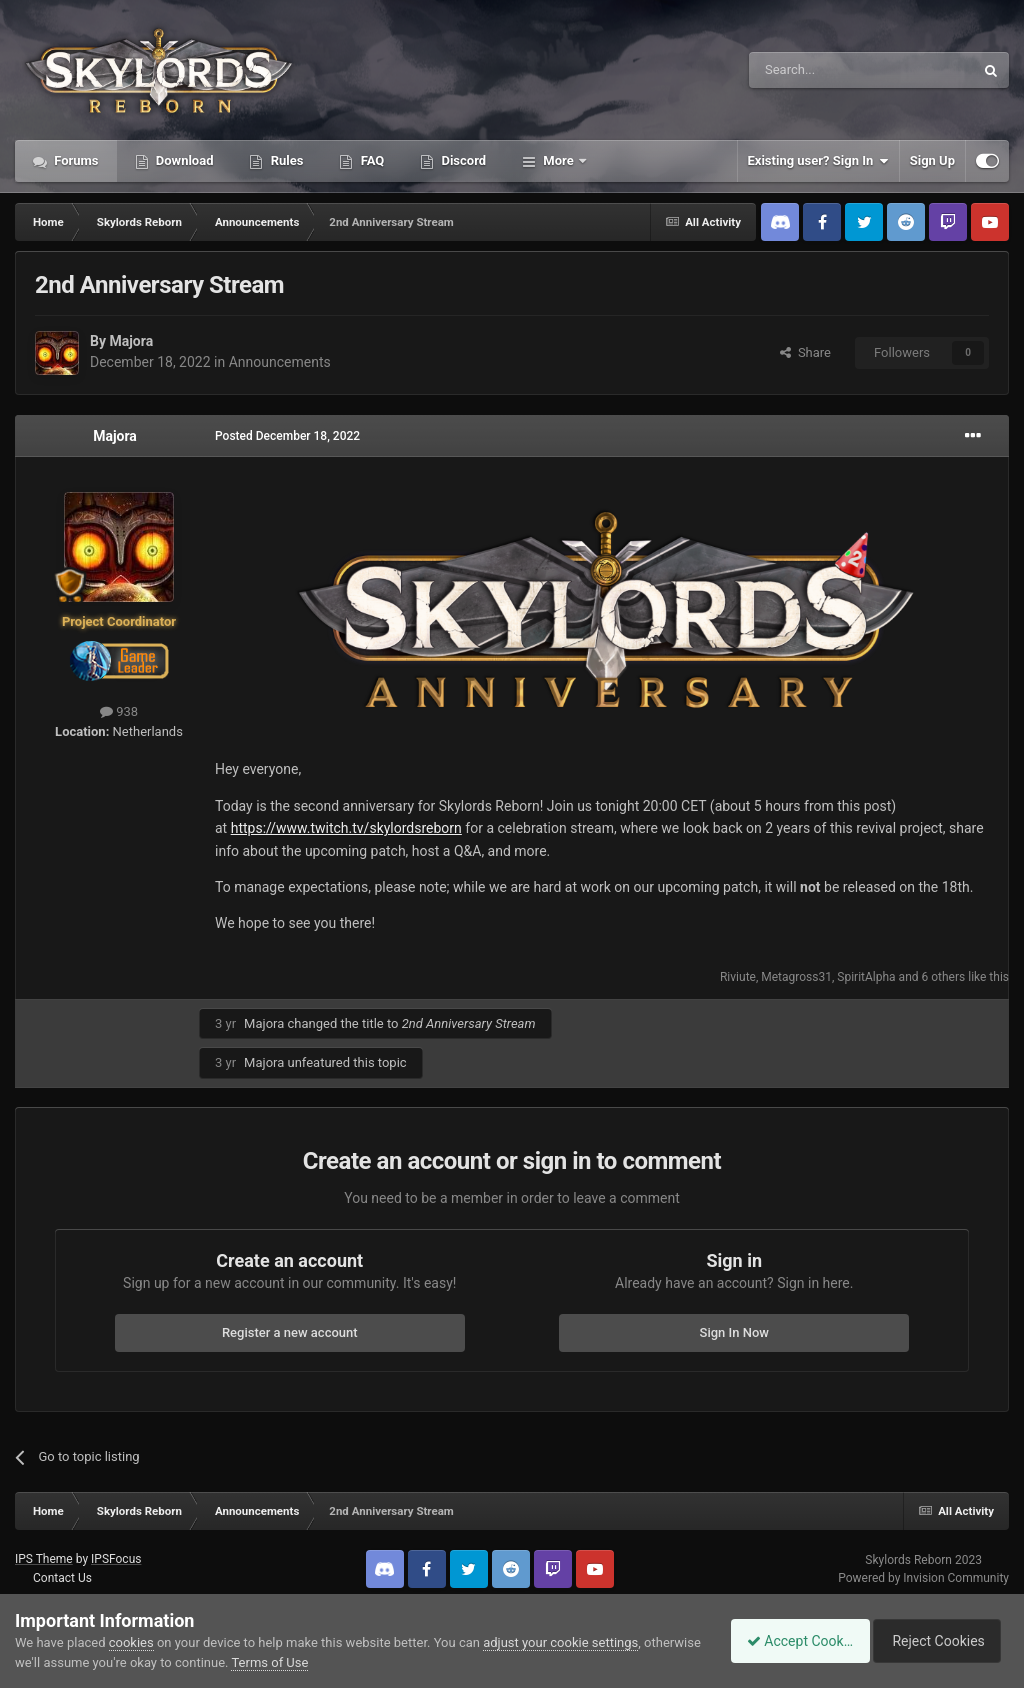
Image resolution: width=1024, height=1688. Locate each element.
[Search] (814, 70)
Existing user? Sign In (818, 161)
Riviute (738, 977)
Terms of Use (329, 1662)
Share (805, 352)
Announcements (280, 362)
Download (183, 160)
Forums (75, 160)
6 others (944, 977)
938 (119, 711)
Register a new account (290, 1332)
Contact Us (62, 1578)
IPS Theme (44, 1559)
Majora (131, 341)
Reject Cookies (940, 1641)
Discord (462, 160)
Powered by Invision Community (923, 1578)
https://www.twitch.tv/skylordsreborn (346, 828)
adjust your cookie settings (560, 1642)
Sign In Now (734, 1332)
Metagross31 (796, 977)
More (558, 160)
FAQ (370, 160)
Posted (287, 436)
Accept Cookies (789, 1641)
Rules (285, 160)
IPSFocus (116, 1559)
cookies (131, 1642)
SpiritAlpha (866, 977)
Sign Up (932, 160)
